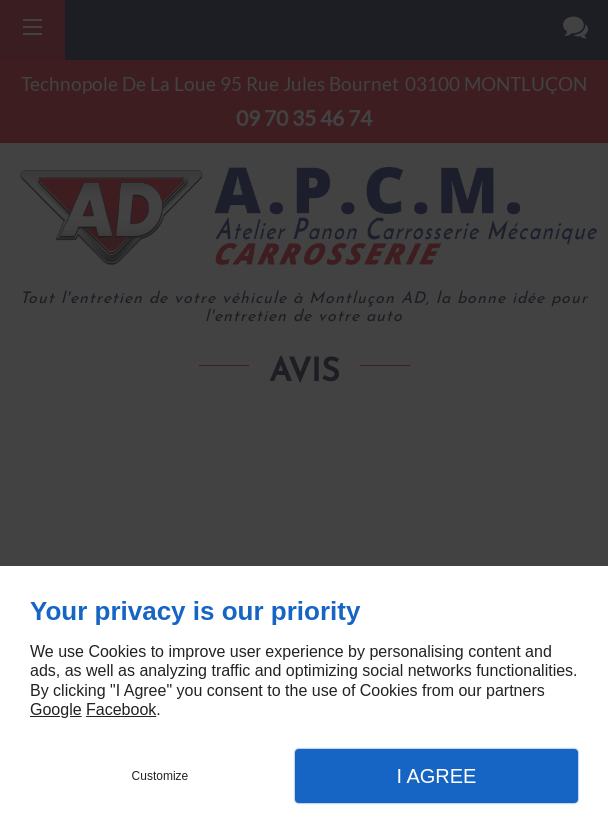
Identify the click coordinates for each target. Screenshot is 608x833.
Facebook (121, 709)
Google (56, 709)
